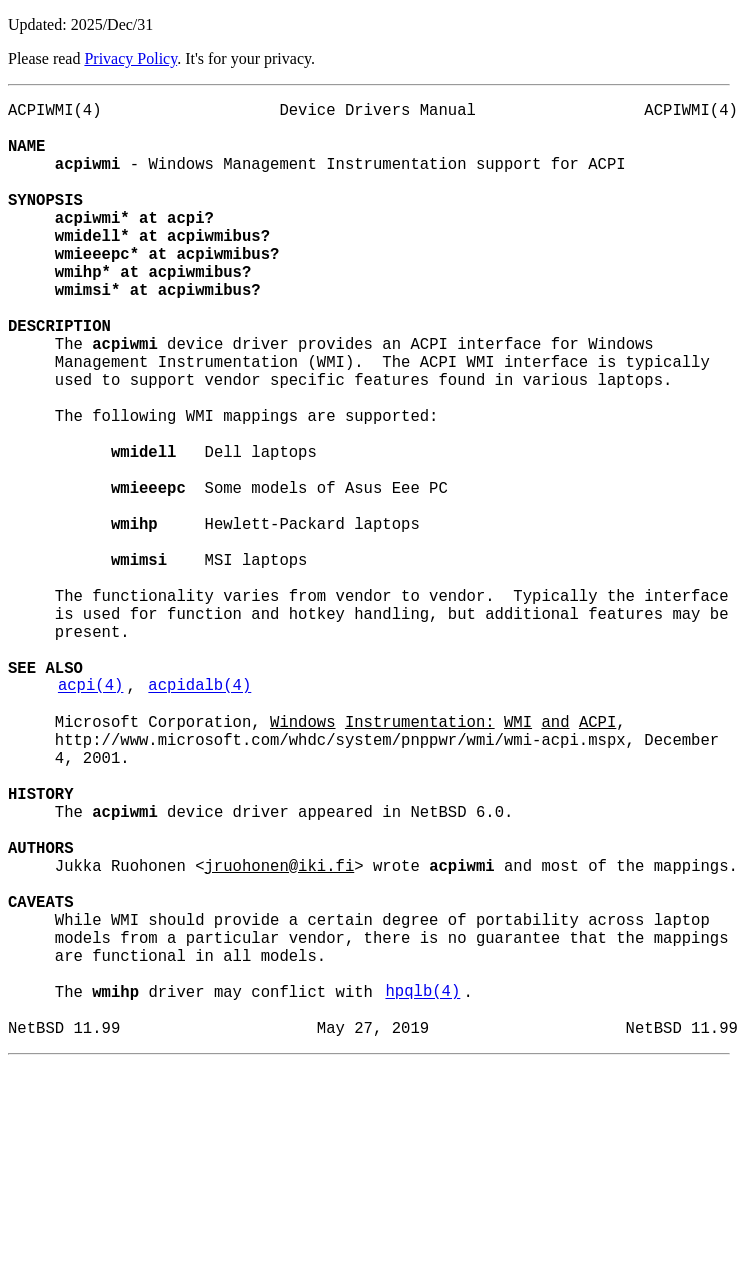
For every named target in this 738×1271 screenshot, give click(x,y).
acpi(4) (91, 817)
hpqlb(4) (422, 1191)
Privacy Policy (130, 58)
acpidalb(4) (199, 817)
